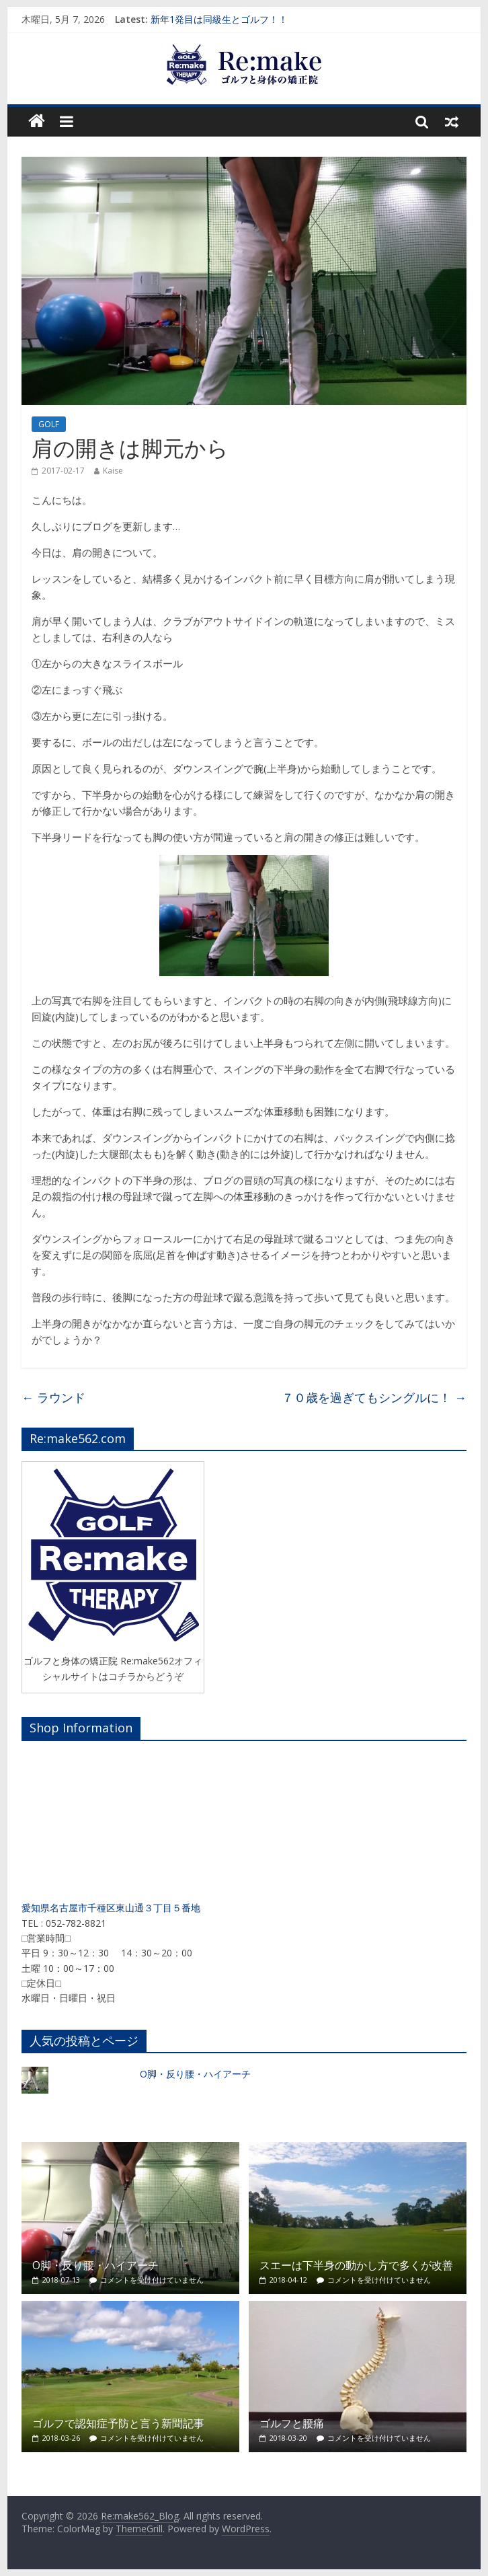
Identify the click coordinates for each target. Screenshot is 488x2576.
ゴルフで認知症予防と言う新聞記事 (118, 2423)
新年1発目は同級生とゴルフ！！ (219, 19)
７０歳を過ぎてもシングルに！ (374, 1397)
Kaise (113, 470)
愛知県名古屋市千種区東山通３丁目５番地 (111, 1907)
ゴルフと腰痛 (291, 2423)
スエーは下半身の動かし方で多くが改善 (356, 2265)
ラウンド (53, 1397)
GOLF (48, 424)
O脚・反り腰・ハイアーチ (195, 2073)
